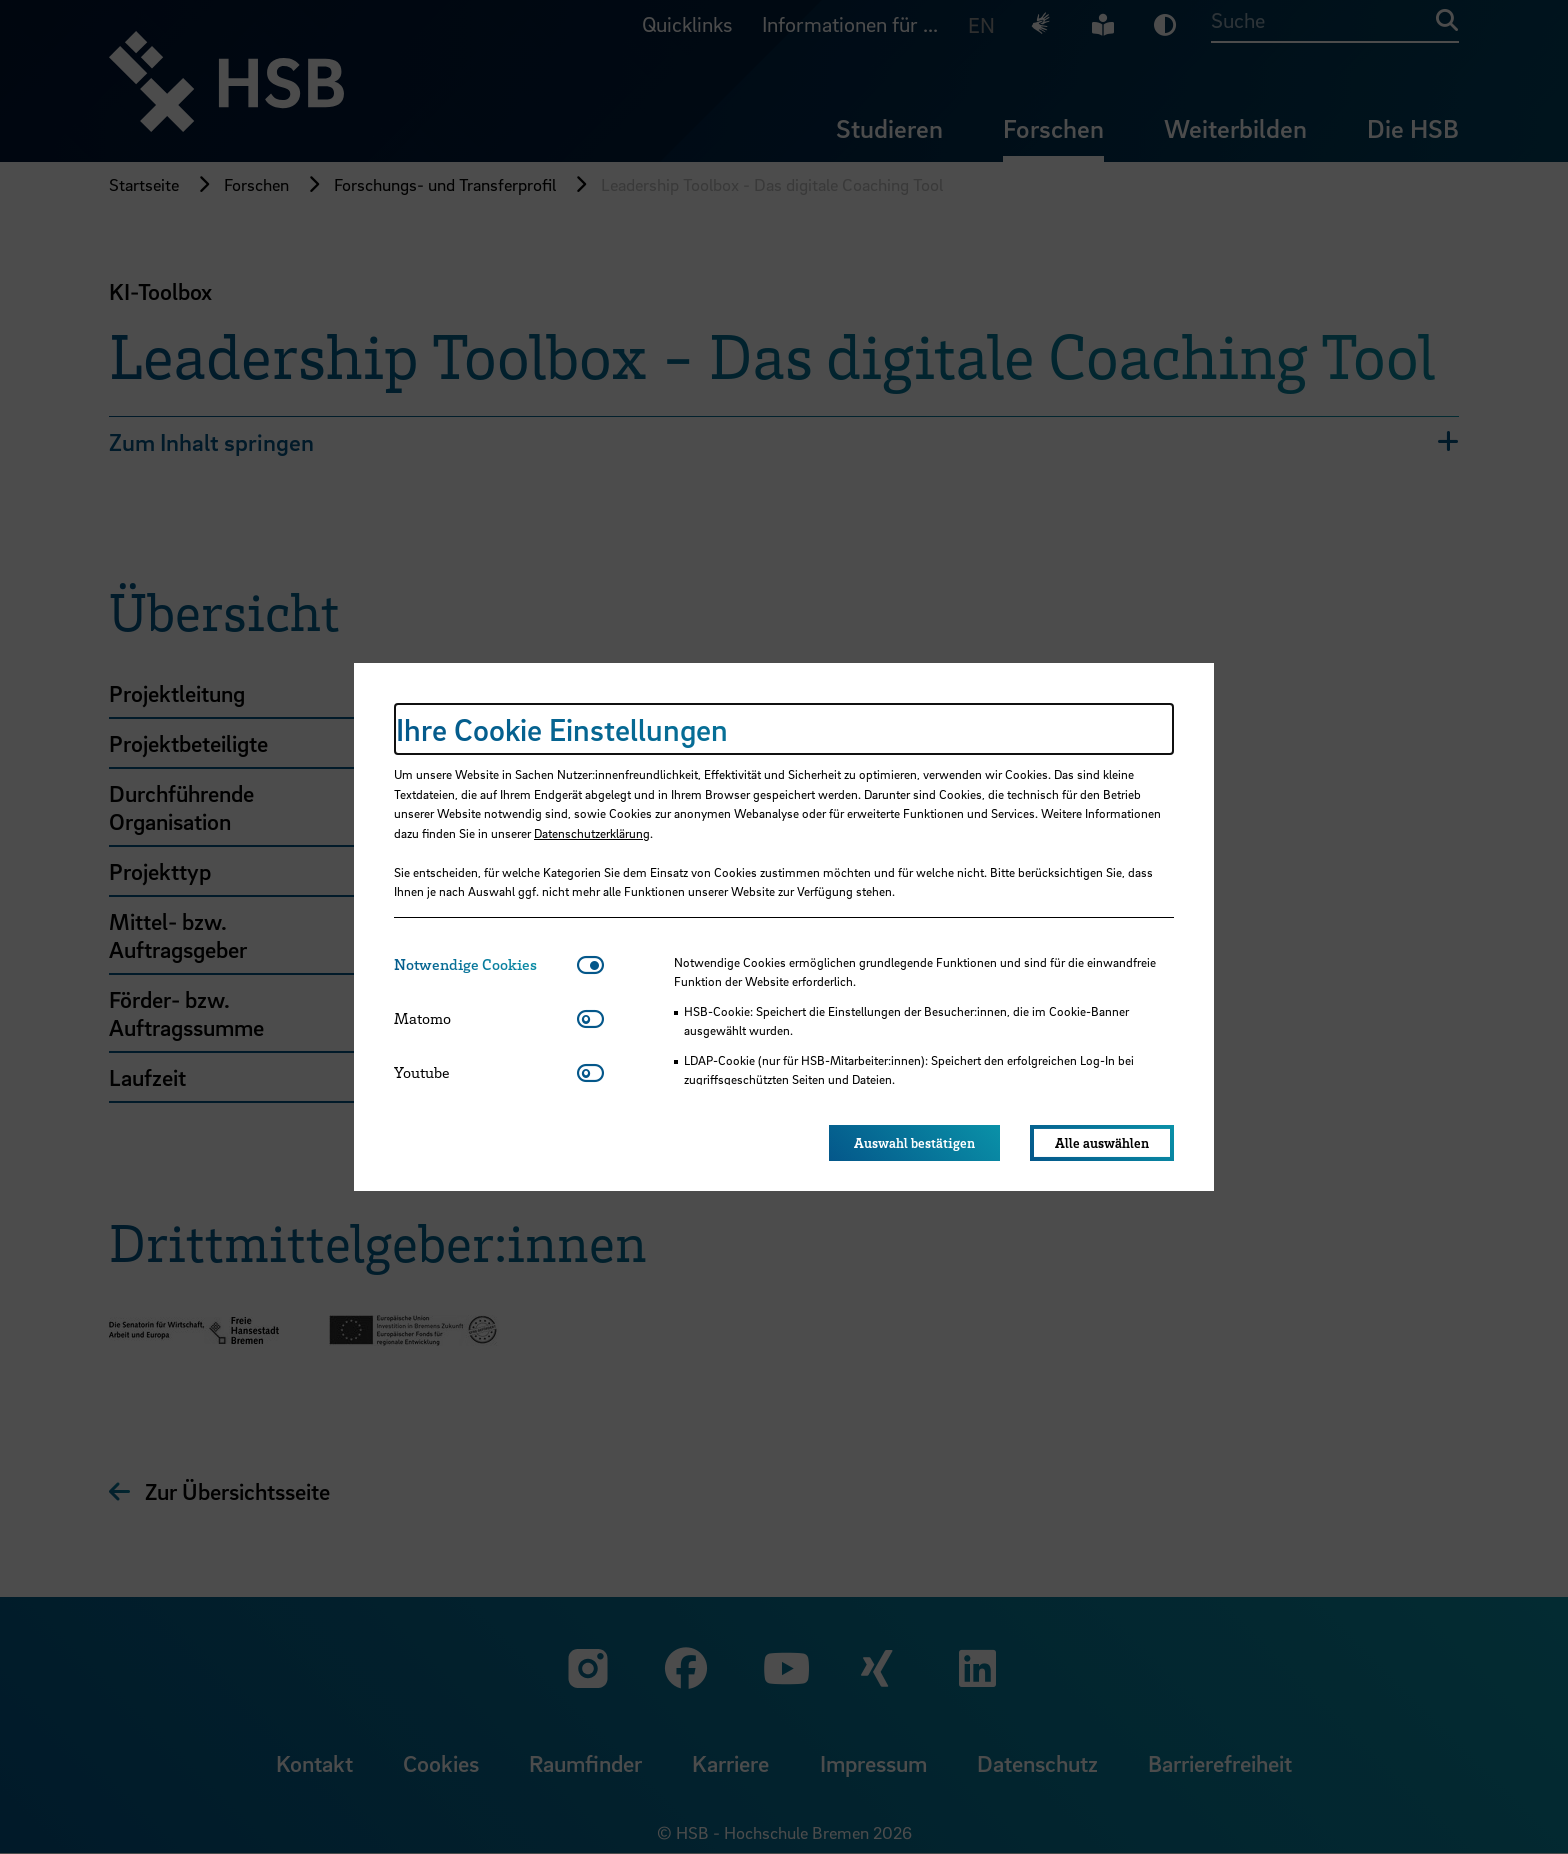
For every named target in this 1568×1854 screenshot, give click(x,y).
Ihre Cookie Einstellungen (562, 729)
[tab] (485, 964)
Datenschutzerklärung (592, 833)
